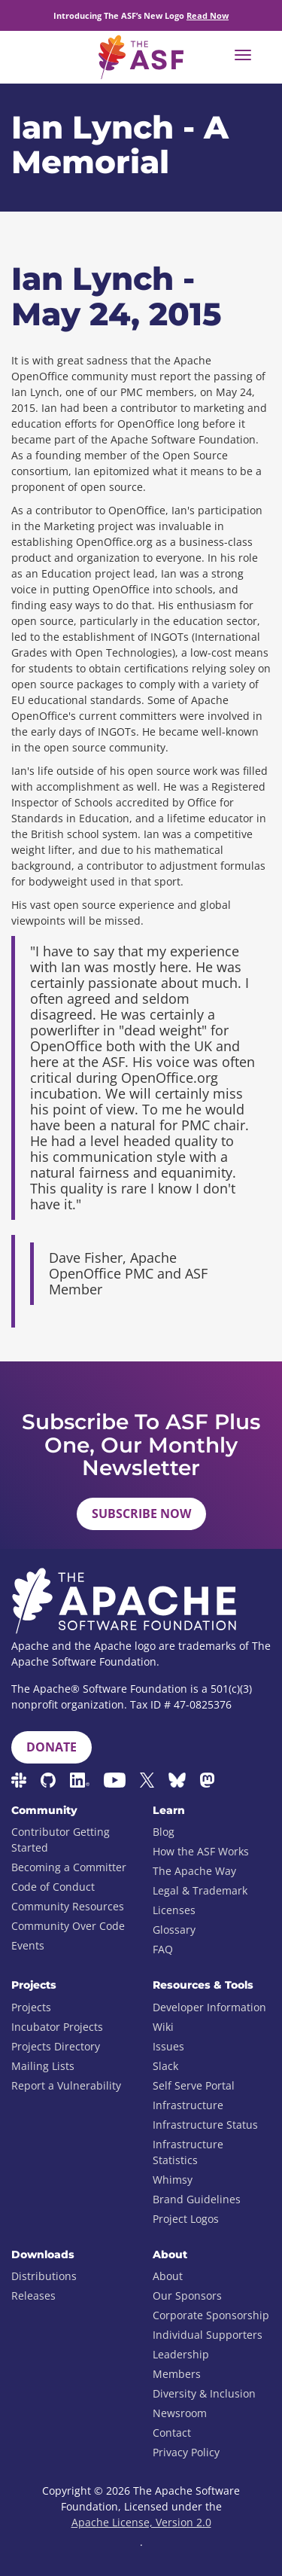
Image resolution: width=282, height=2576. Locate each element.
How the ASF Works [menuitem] (201, 1851)
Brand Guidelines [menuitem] (197, 2199)
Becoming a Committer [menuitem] (68, 1867)
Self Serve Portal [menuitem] (194, 2085)
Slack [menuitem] (165, 2066)
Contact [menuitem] (172, 2432)
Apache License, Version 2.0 (141, 2522)
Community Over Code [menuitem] (68, 1926)
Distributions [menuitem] (44, 2276)
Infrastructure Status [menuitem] (205, 2124)
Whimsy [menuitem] (173, 2179)
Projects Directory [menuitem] (55, 2046)
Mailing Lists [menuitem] (42, 2066)
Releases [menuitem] (33, 2295)
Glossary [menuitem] (174, 1929)
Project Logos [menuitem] (186, 2219)
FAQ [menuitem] (163, 1949)
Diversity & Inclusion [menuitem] (204, 2393)
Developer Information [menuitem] (209, 2007)
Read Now (207, 15)
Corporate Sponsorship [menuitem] (211, 2315)
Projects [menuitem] (31, 2007)
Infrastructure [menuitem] (188, 2105)
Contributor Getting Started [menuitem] (60, 1840)
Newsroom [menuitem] (180, 2413)
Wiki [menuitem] (163, 2027)
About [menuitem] (168, 2276)
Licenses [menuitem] (174, 1910)
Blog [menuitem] (163, 1832)
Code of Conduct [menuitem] (53, 1886)
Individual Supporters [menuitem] (207, 2335)
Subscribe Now (141, 1513)
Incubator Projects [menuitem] (57, 2027)
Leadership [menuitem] (181, 2354)
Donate (51, 1747)
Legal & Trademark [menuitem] (200, 1890)
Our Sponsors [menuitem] (187, 2295)
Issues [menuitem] (168, 2046)
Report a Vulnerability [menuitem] (66, 2085)
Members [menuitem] (177, 2374)
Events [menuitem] (27, 1945)
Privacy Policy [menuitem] (186, 2452)
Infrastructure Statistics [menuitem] (188, 2152)
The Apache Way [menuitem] (194, 1871)
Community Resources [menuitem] (67, 1906)
